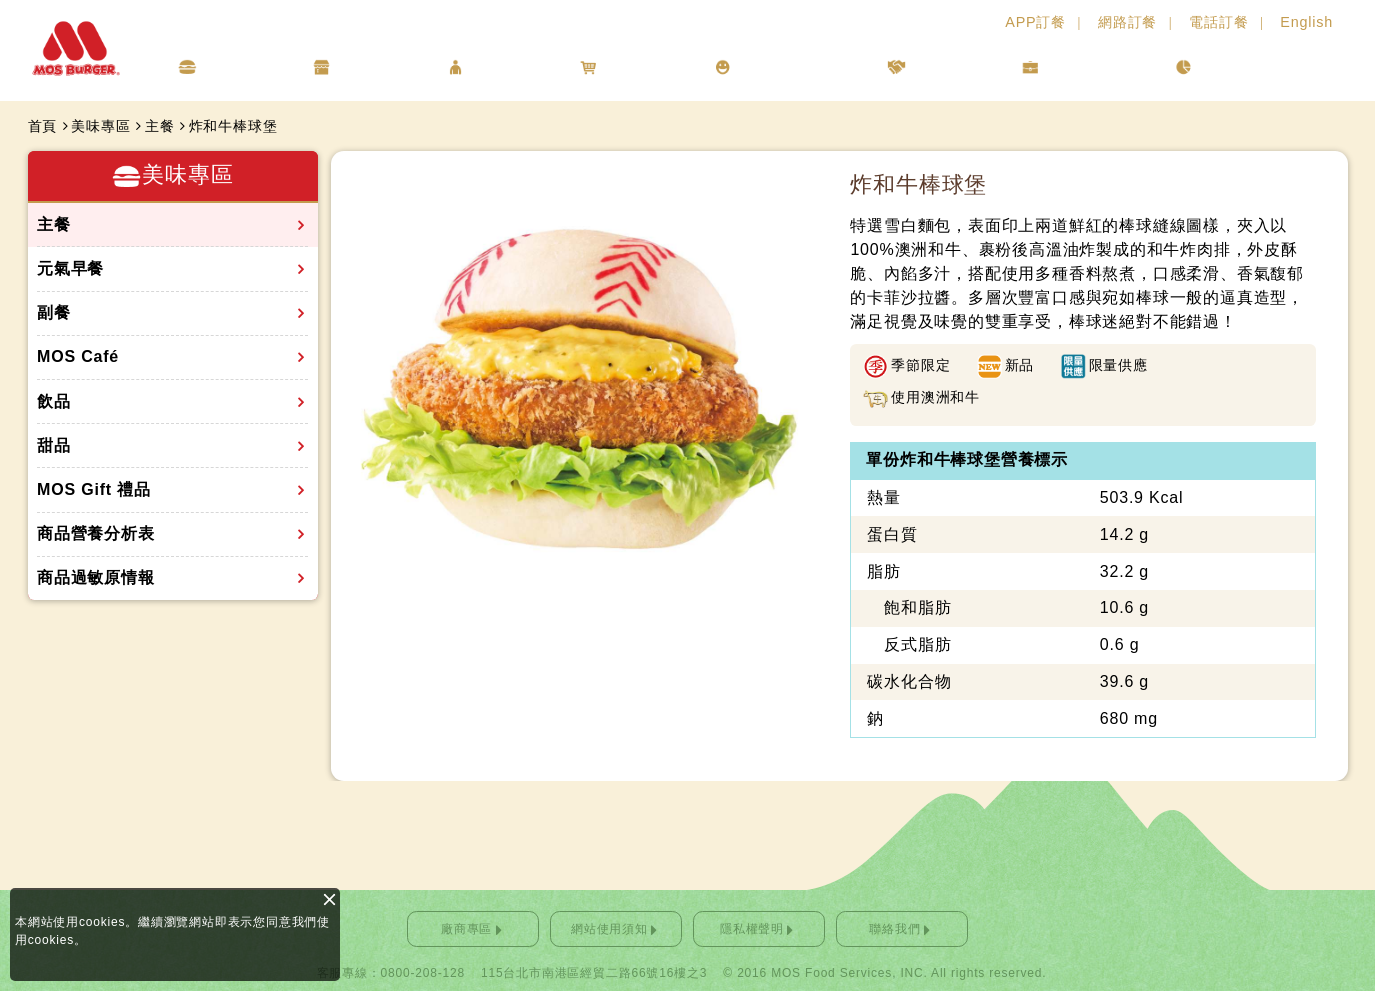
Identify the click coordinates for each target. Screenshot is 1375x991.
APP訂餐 (1035, 22)
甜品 (54, 445)
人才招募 (949, 66)
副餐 (54, 312)
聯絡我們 (894, 929)
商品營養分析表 (96, 533)
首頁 (43, 126)
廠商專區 (466, 929)
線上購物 (641, 66)
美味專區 (240, 66)
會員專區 (508, 66)
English (1306, 22)
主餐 (160, 126)
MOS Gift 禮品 (94, 489)
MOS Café (78, 356)
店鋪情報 (374, 66)
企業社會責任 (795, 66)
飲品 (54, 401)
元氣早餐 (70, 268)
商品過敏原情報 (96, 577)
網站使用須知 (609, 929)
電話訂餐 (1218, 22)
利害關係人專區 (1266, 66)
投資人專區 (1093, 66)
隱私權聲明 (752, 929)
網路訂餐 (1127, 22)
